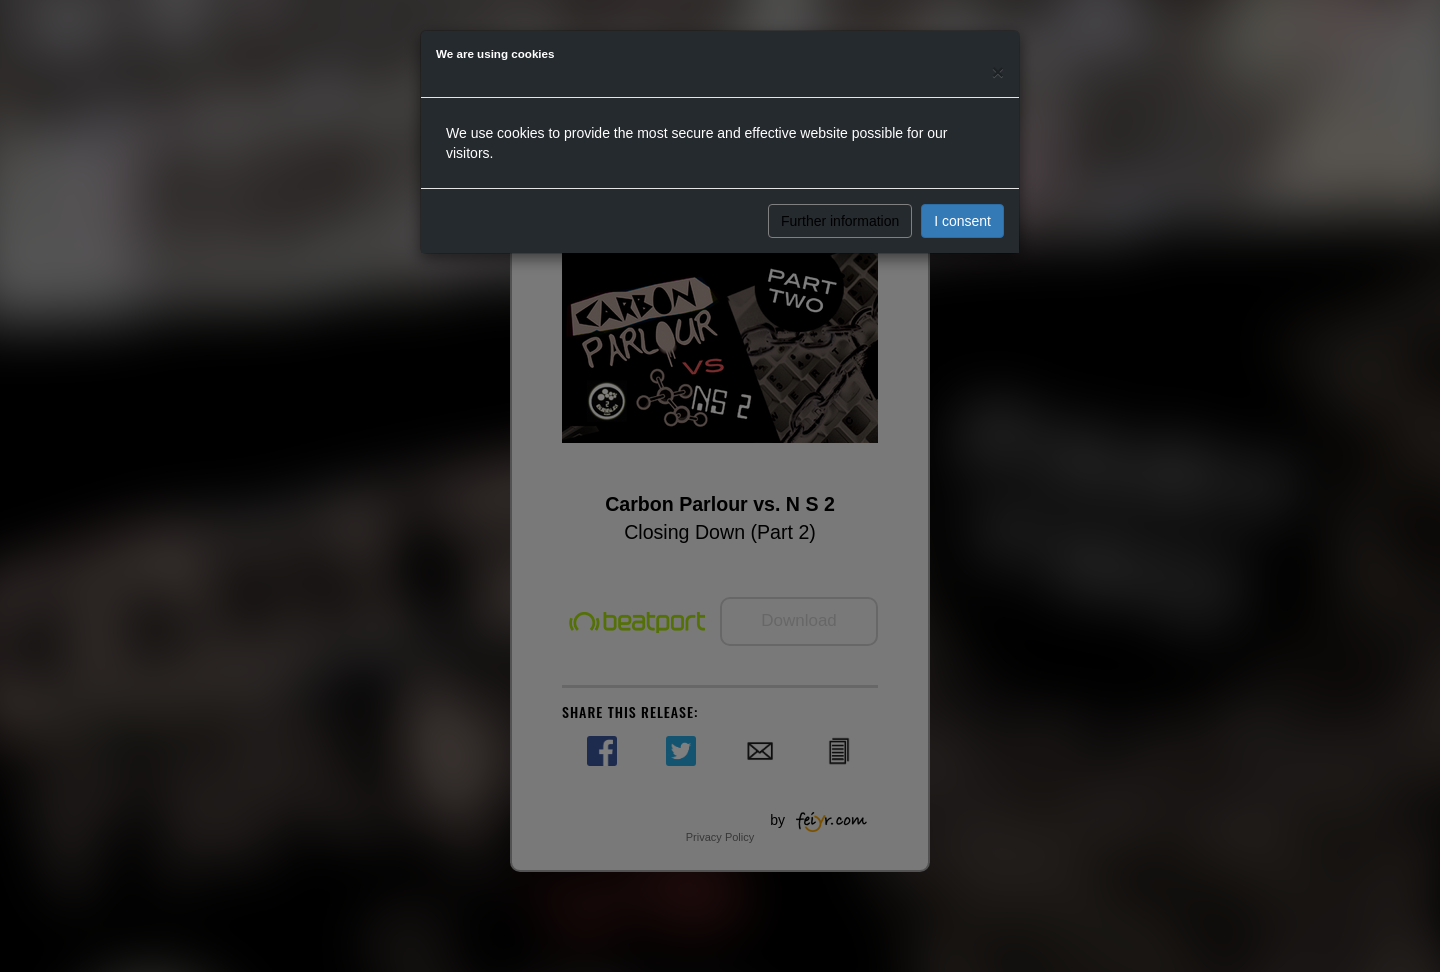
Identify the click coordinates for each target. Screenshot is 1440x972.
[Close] (998, 71)
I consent (962, 221)
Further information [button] (840, 221)
